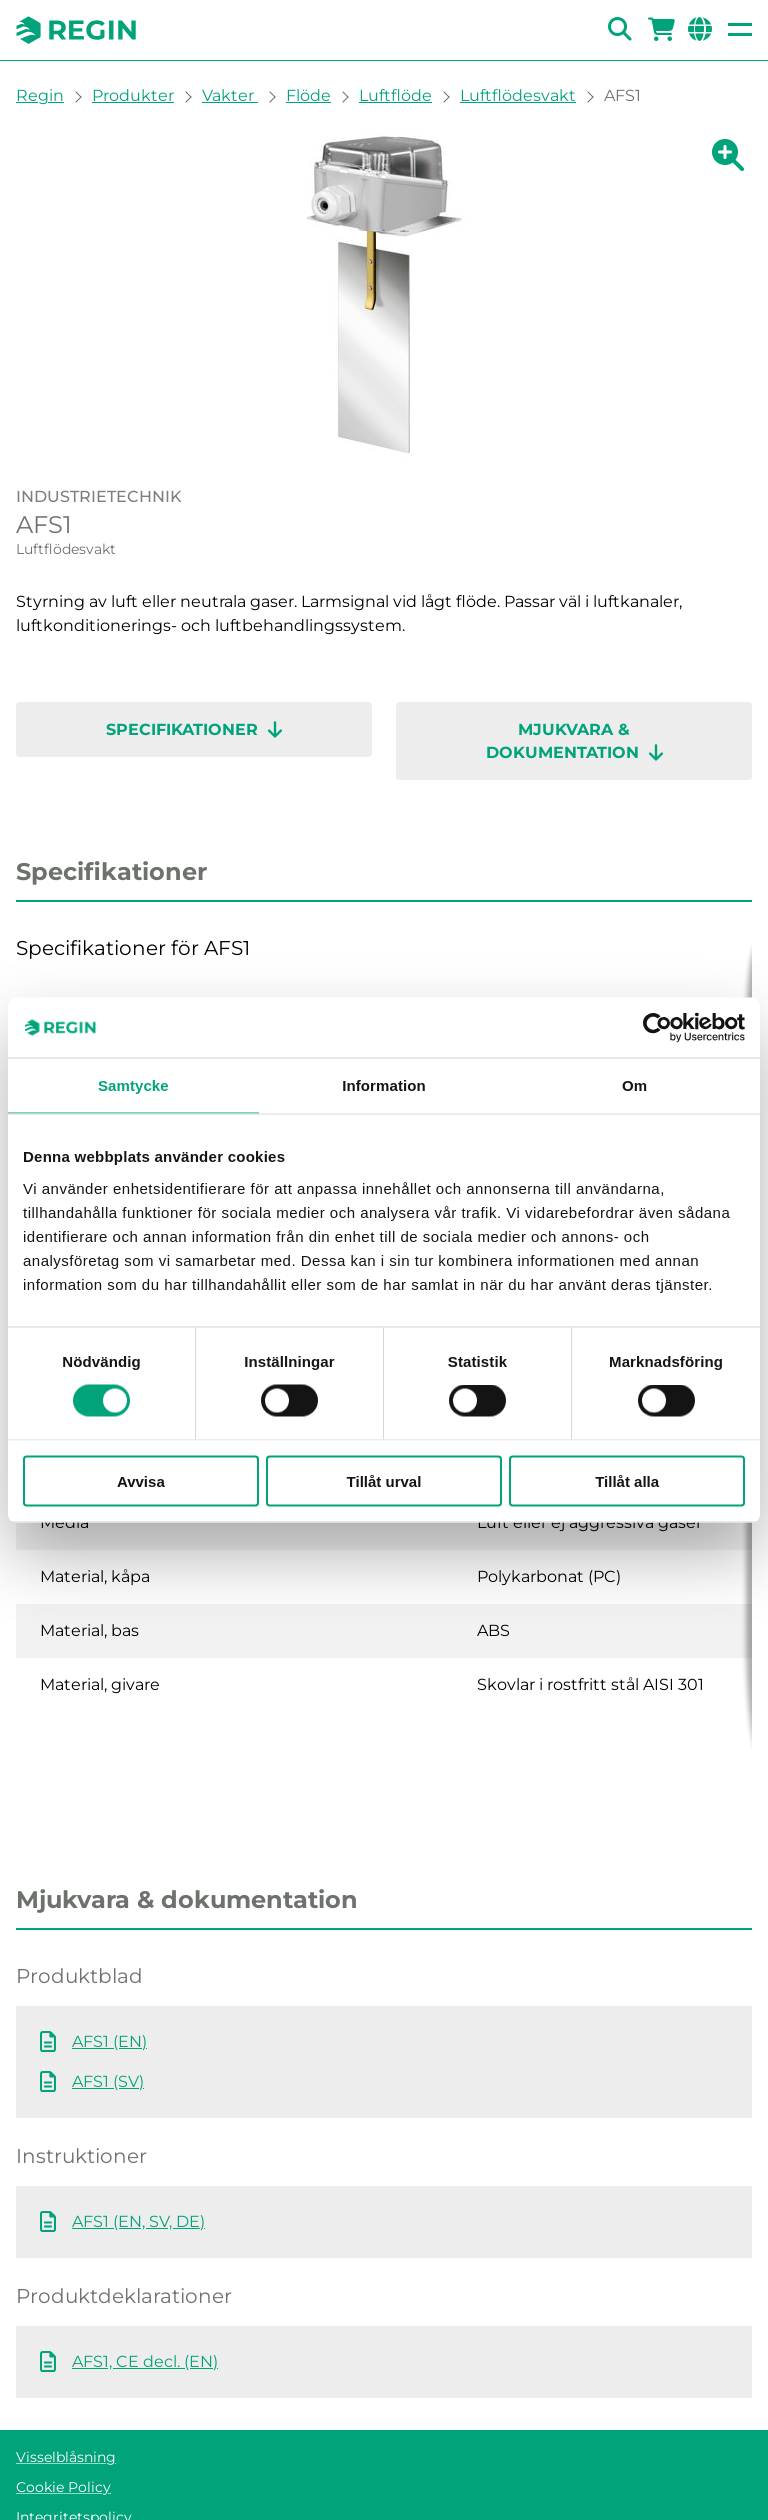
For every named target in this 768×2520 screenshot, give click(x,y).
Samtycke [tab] (133, 1085)
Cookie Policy (63, 2407)
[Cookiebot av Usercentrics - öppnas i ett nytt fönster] (657, 1028)
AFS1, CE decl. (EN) (145, 2281)
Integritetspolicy (74, 2437)
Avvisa (141, 1480)
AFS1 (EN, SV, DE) (138, 2141)
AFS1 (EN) (109, 1961)
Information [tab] (384, 1085)
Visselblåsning (66, 2377)
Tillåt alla (627, 1480)
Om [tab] (634, 1085)
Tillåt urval (384, 1480)
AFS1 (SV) (108, 2001)
